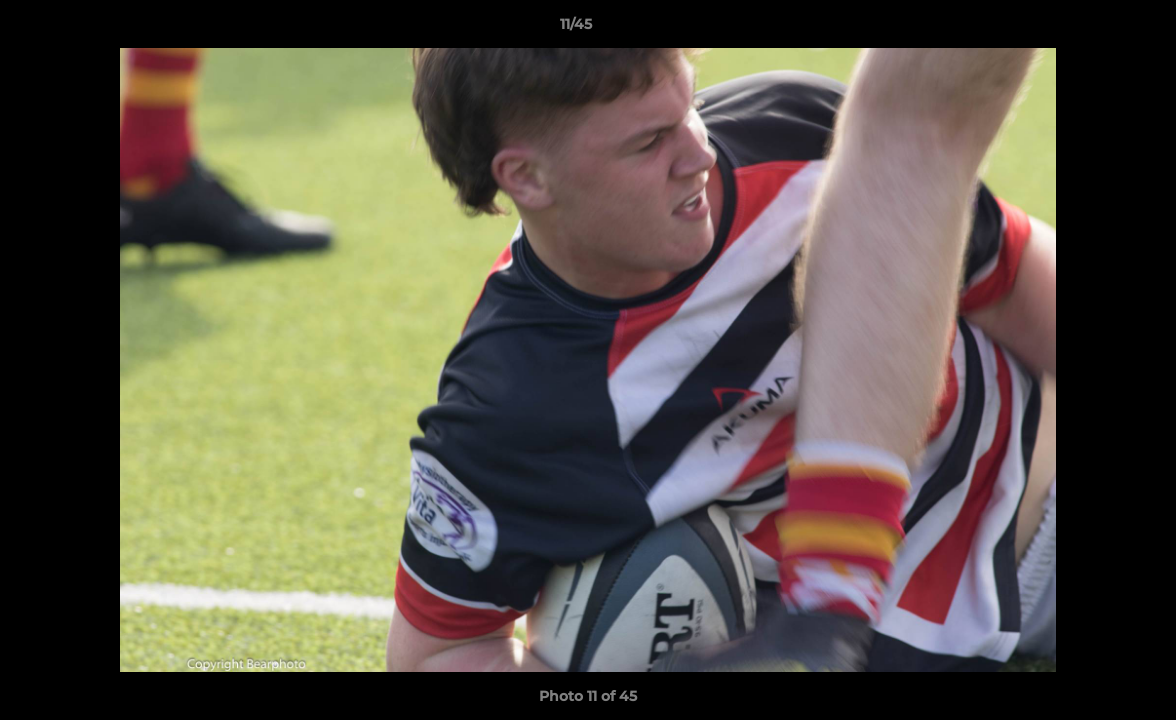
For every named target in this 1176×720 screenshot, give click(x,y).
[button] (1092, 29)
